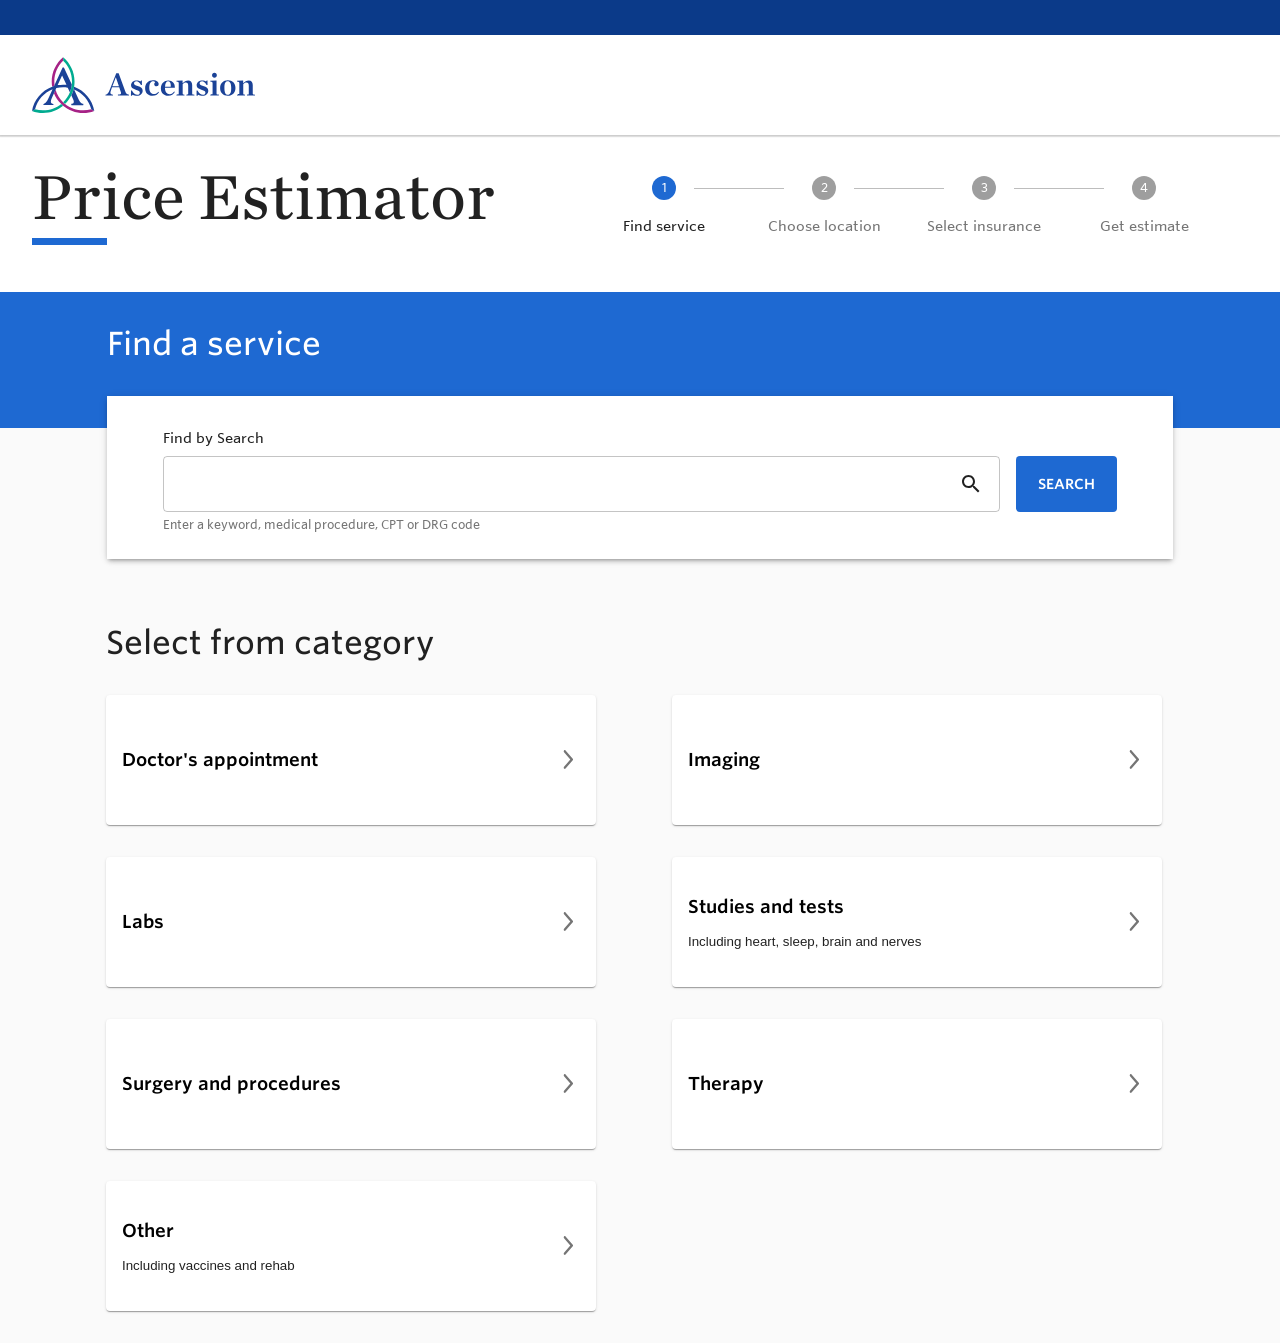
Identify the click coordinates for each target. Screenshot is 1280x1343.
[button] (664, 206)
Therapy (726, 1083)
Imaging (724, 759)
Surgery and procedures (231, 1083)
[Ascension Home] (143, 85)
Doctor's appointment (220, 759)
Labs (143, 921)
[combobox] (581, 495)
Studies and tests (766, 906)
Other (148, 1230)
